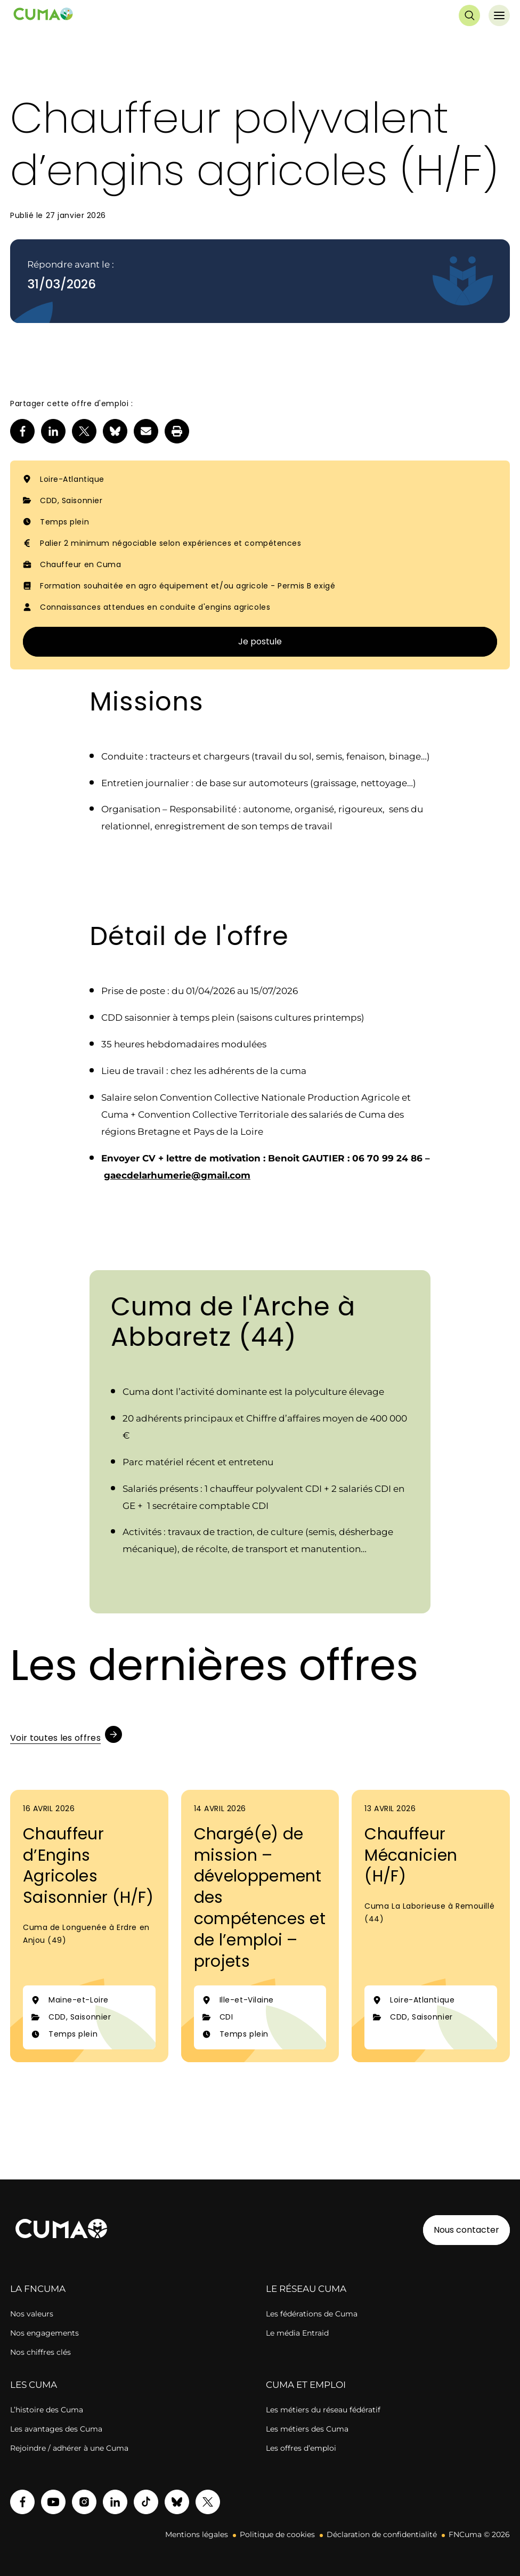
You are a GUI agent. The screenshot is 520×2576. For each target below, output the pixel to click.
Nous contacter (466, 2230)
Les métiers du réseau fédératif (323, 2410)
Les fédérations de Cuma (312, 2314)
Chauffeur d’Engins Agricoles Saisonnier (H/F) (88, 1866)
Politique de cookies (277, 2534)
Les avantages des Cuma (56, 2429)
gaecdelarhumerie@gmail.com (177, 1175)
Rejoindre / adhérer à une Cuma (69, 2448)
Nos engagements (44, 2333)
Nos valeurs (31, 2314)
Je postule (260, 641)
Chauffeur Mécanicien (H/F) (410, 1855)
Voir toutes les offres (55, 1738)
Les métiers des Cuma (307, 2429)
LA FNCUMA (38, 2288)
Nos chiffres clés (40, 2352)
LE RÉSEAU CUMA (306, 2288)
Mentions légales (196, 2534)
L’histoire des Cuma (46, 2410)
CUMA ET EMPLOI (306, 2384)
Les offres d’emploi (301, 2448)
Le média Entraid (297, 2333)
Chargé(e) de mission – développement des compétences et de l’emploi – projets (260, 1898)
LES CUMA (33, 2384)
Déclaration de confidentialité (382, 2534)
